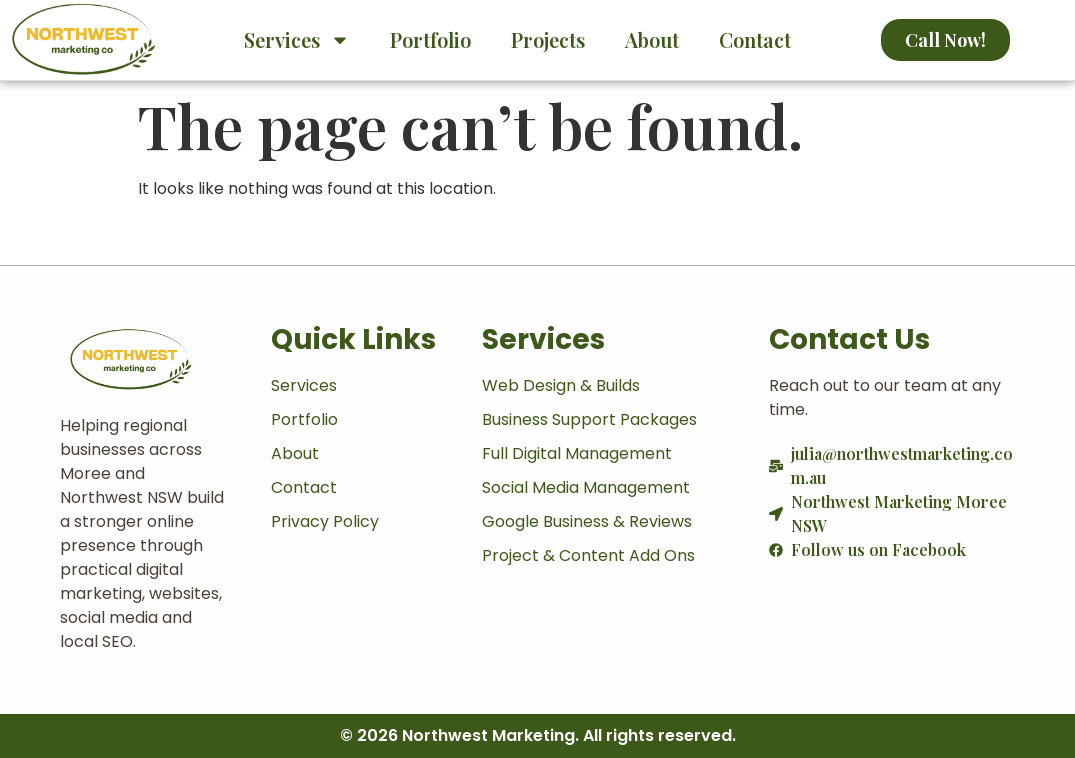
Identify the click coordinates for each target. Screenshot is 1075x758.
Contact (755, 39)
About (652, 39)
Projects (548, 39)
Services (297, 40)
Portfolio (430, 39)
